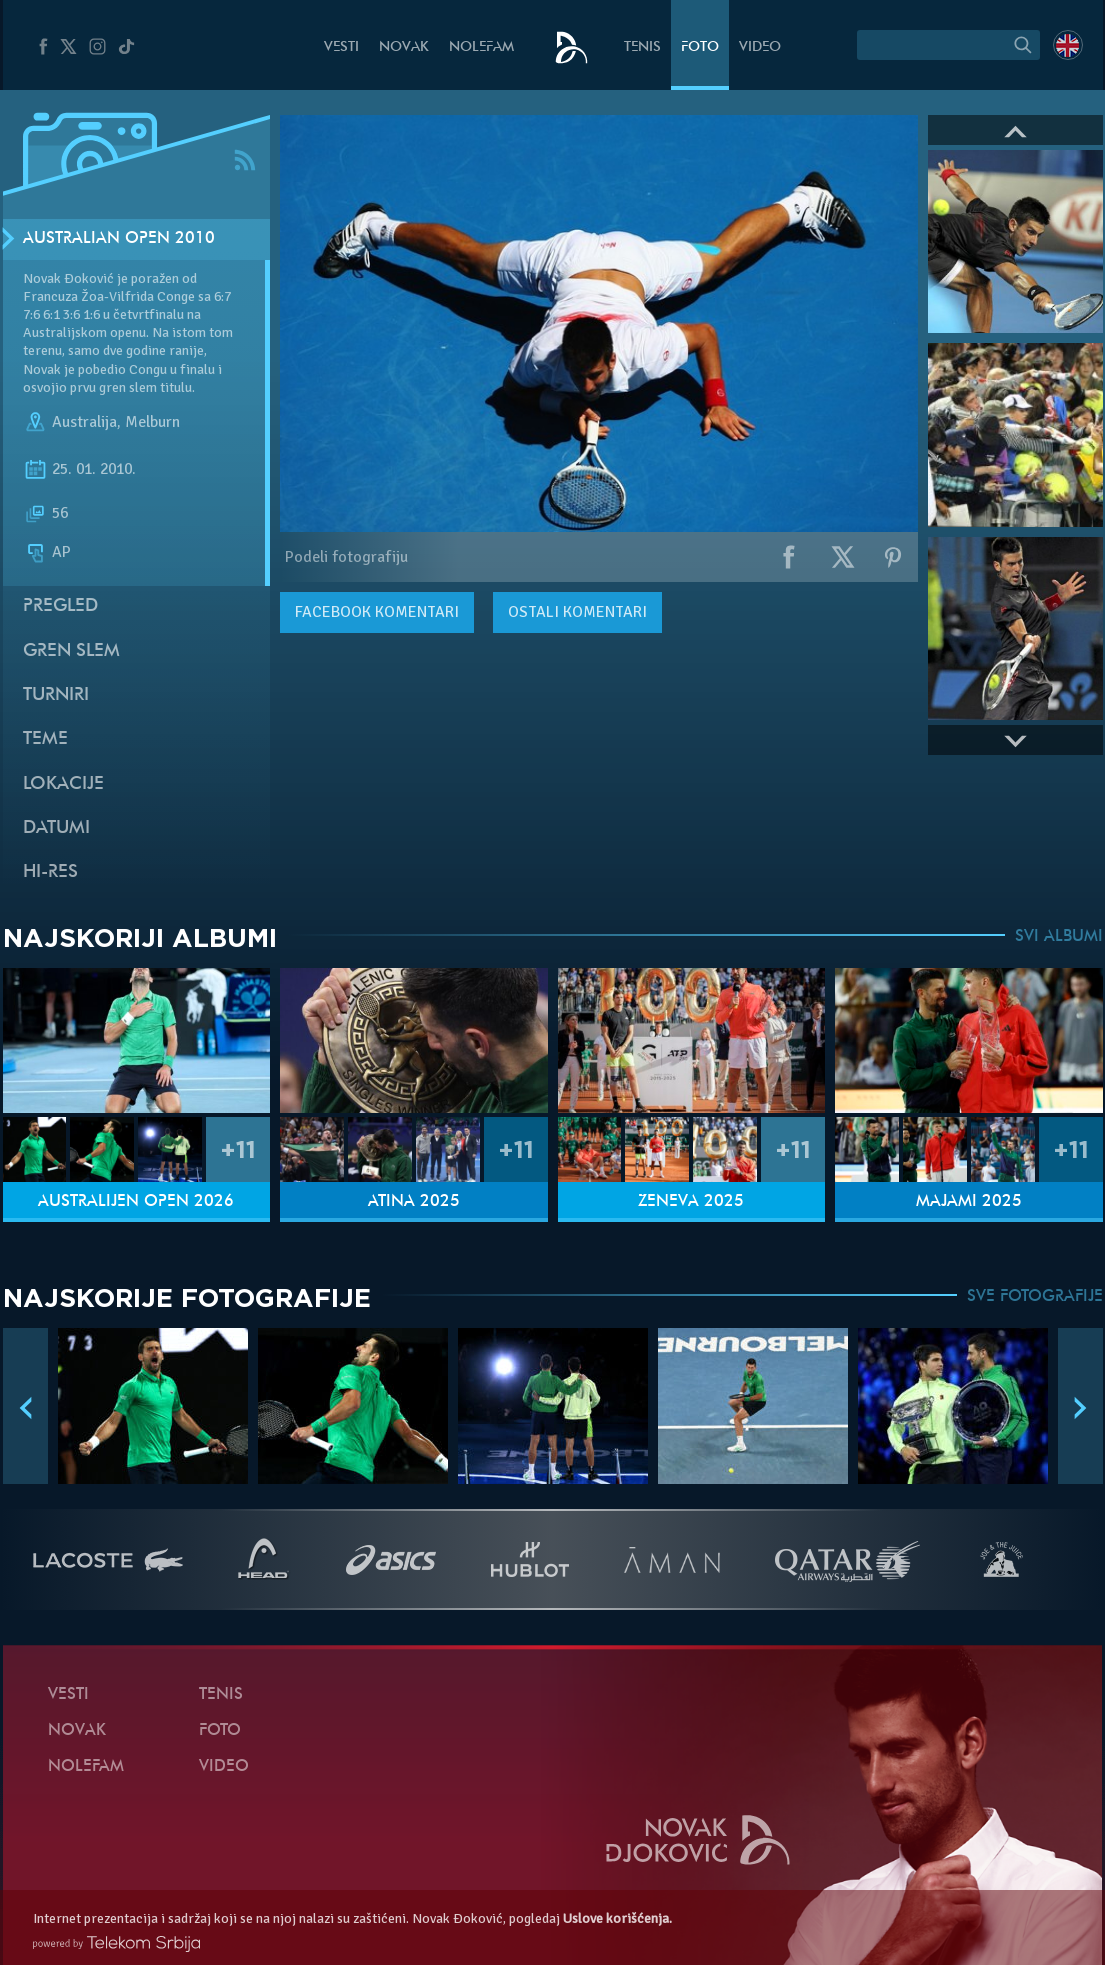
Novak (404, 47)
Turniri (56, 695)
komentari (377, 612)
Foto (700, 47)
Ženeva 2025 (691, 1202)
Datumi (56, 828)
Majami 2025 (969, 1202)
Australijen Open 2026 (136, 1202)
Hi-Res (50, 872)
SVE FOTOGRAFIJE (1035, 1297)
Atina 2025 (414, 1202)
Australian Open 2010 (119, 239)
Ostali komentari (577, 612)
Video (760, 47)
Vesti (341, 47)
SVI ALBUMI (1059, 937)
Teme (45, 739)
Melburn (152, 422)
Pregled (60, 606)
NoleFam (481, 47)
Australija (84, 422)
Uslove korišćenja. (617, 1918)
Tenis (642, 47)
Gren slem (71, 651)
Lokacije (63, 784)
